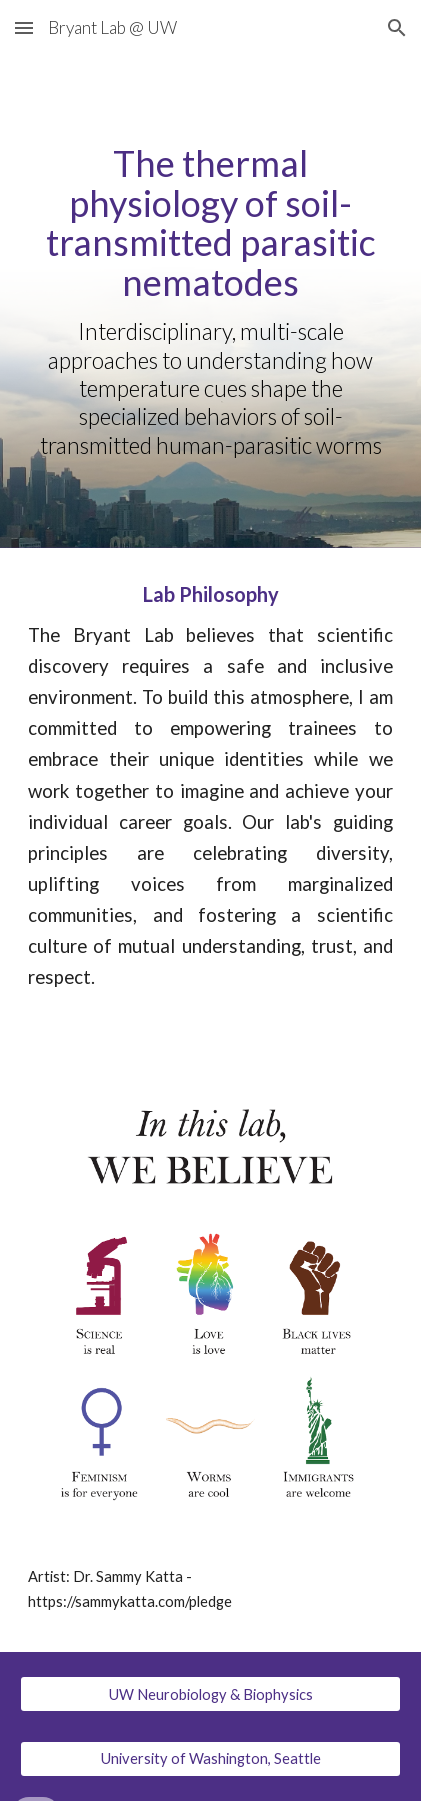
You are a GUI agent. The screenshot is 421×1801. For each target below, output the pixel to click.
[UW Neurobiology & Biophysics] (210, 1694)
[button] (24, 27)
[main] (210, 302)
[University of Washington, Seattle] (210, 1758)
